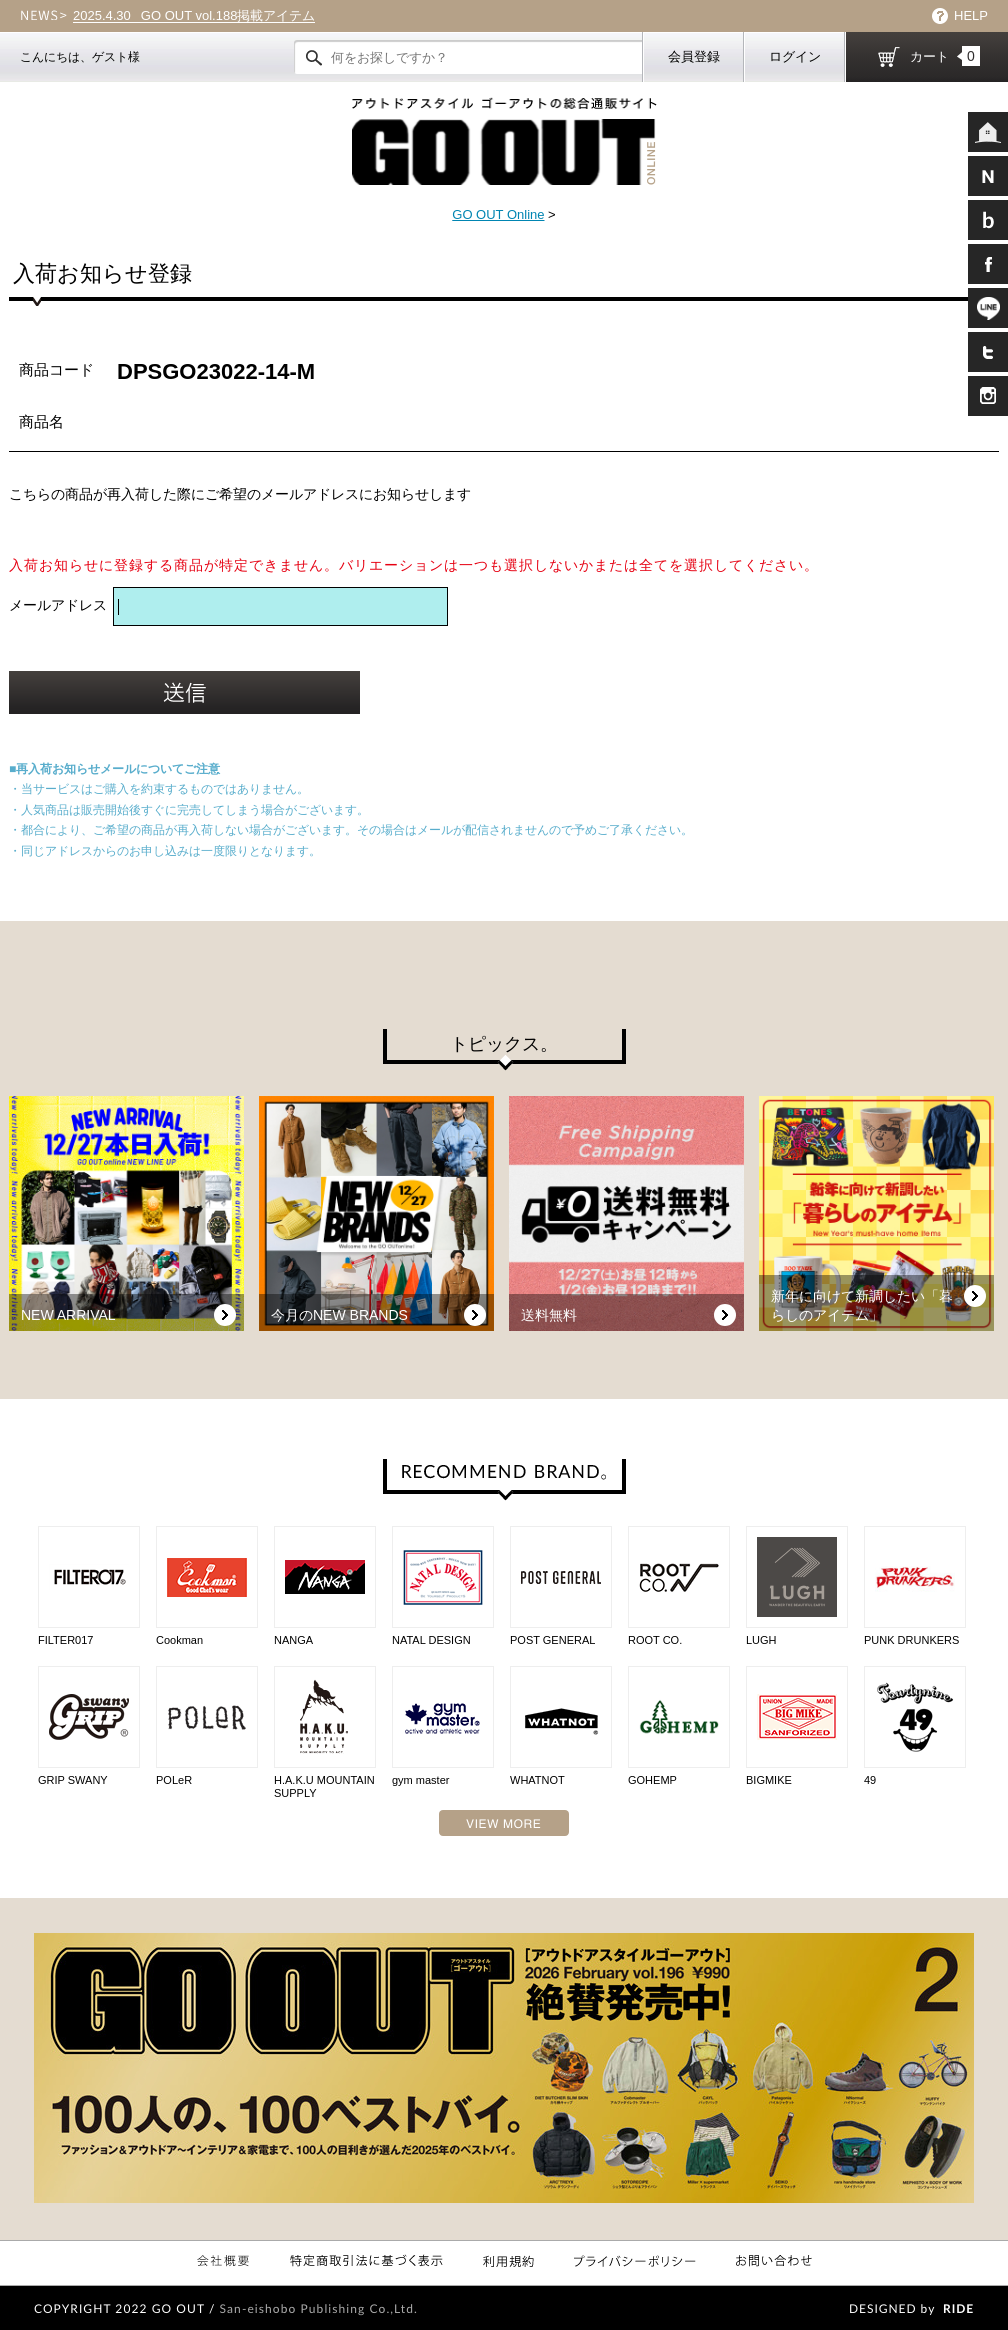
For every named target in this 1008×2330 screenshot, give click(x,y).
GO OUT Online (498, 214)
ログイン (795, 56)
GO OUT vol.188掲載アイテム (194, 16)
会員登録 (694, 56)
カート (945, 56)
